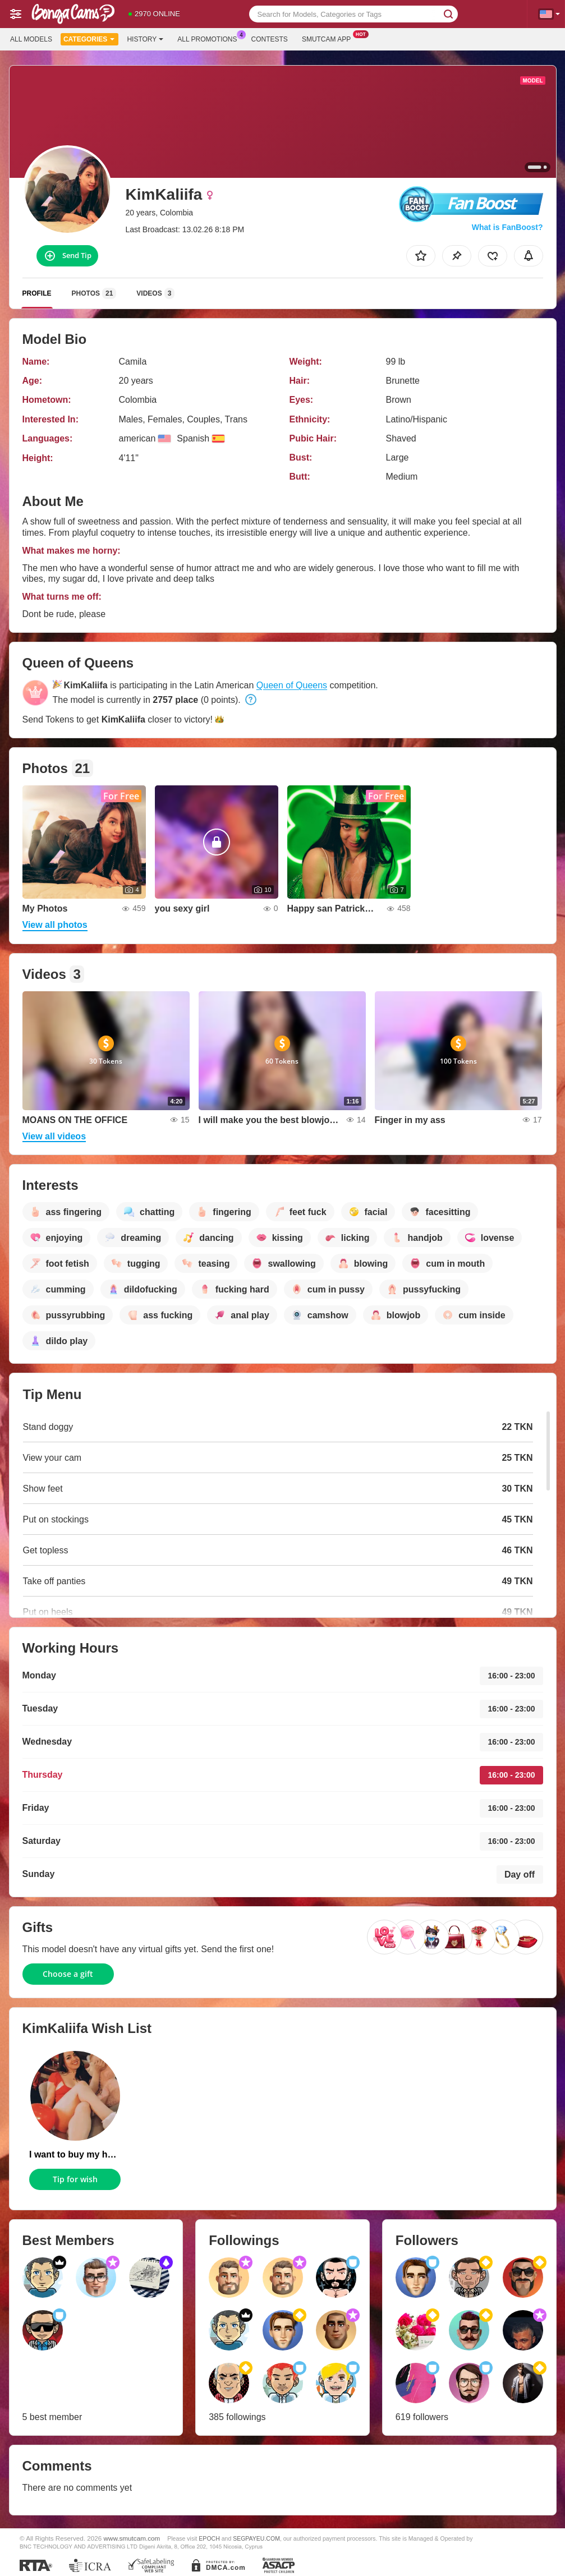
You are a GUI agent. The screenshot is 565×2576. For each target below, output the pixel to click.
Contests (269, 39)
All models (31, 39)
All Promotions (209, 38)
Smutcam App (329, 38)
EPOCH (209, 2538)
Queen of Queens (291, 685)
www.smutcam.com (132, 2538)
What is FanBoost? (507, 227)
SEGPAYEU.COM (256, 2538)
